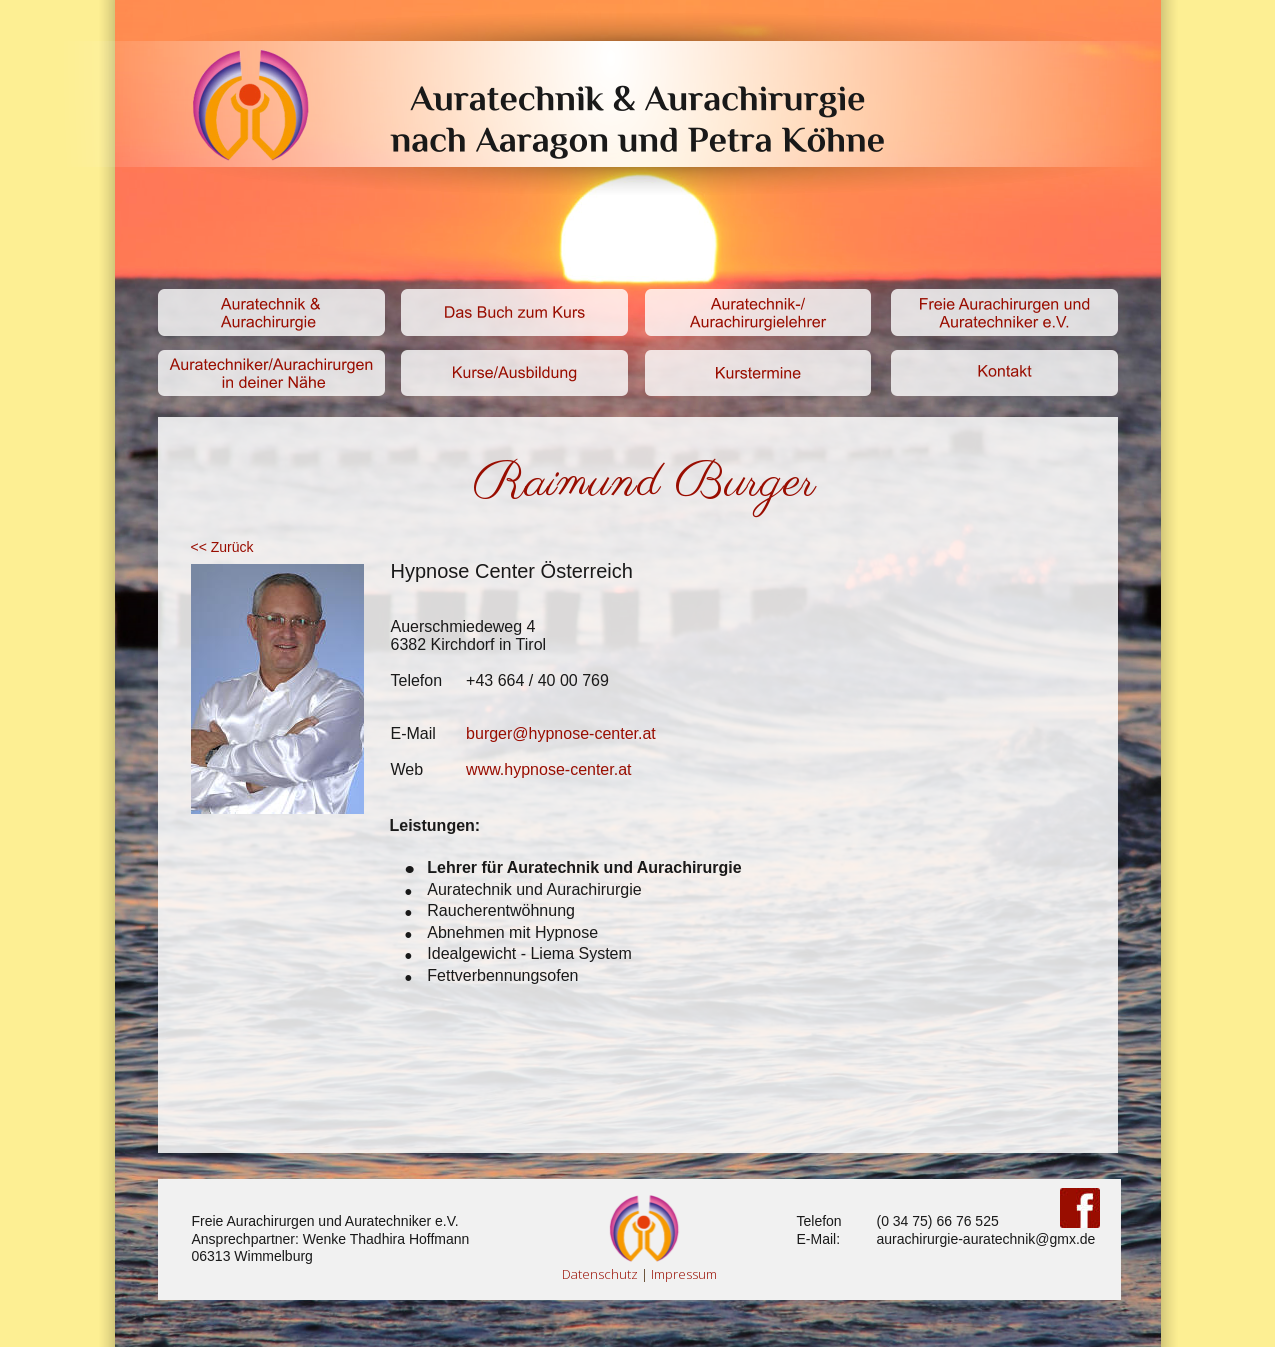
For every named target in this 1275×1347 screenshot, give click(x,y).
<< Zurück (224, 547)
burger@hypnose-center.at (561, 733)
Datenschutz (600, 1274)
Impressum (684, 1274)
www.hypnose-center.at (548, 769)
